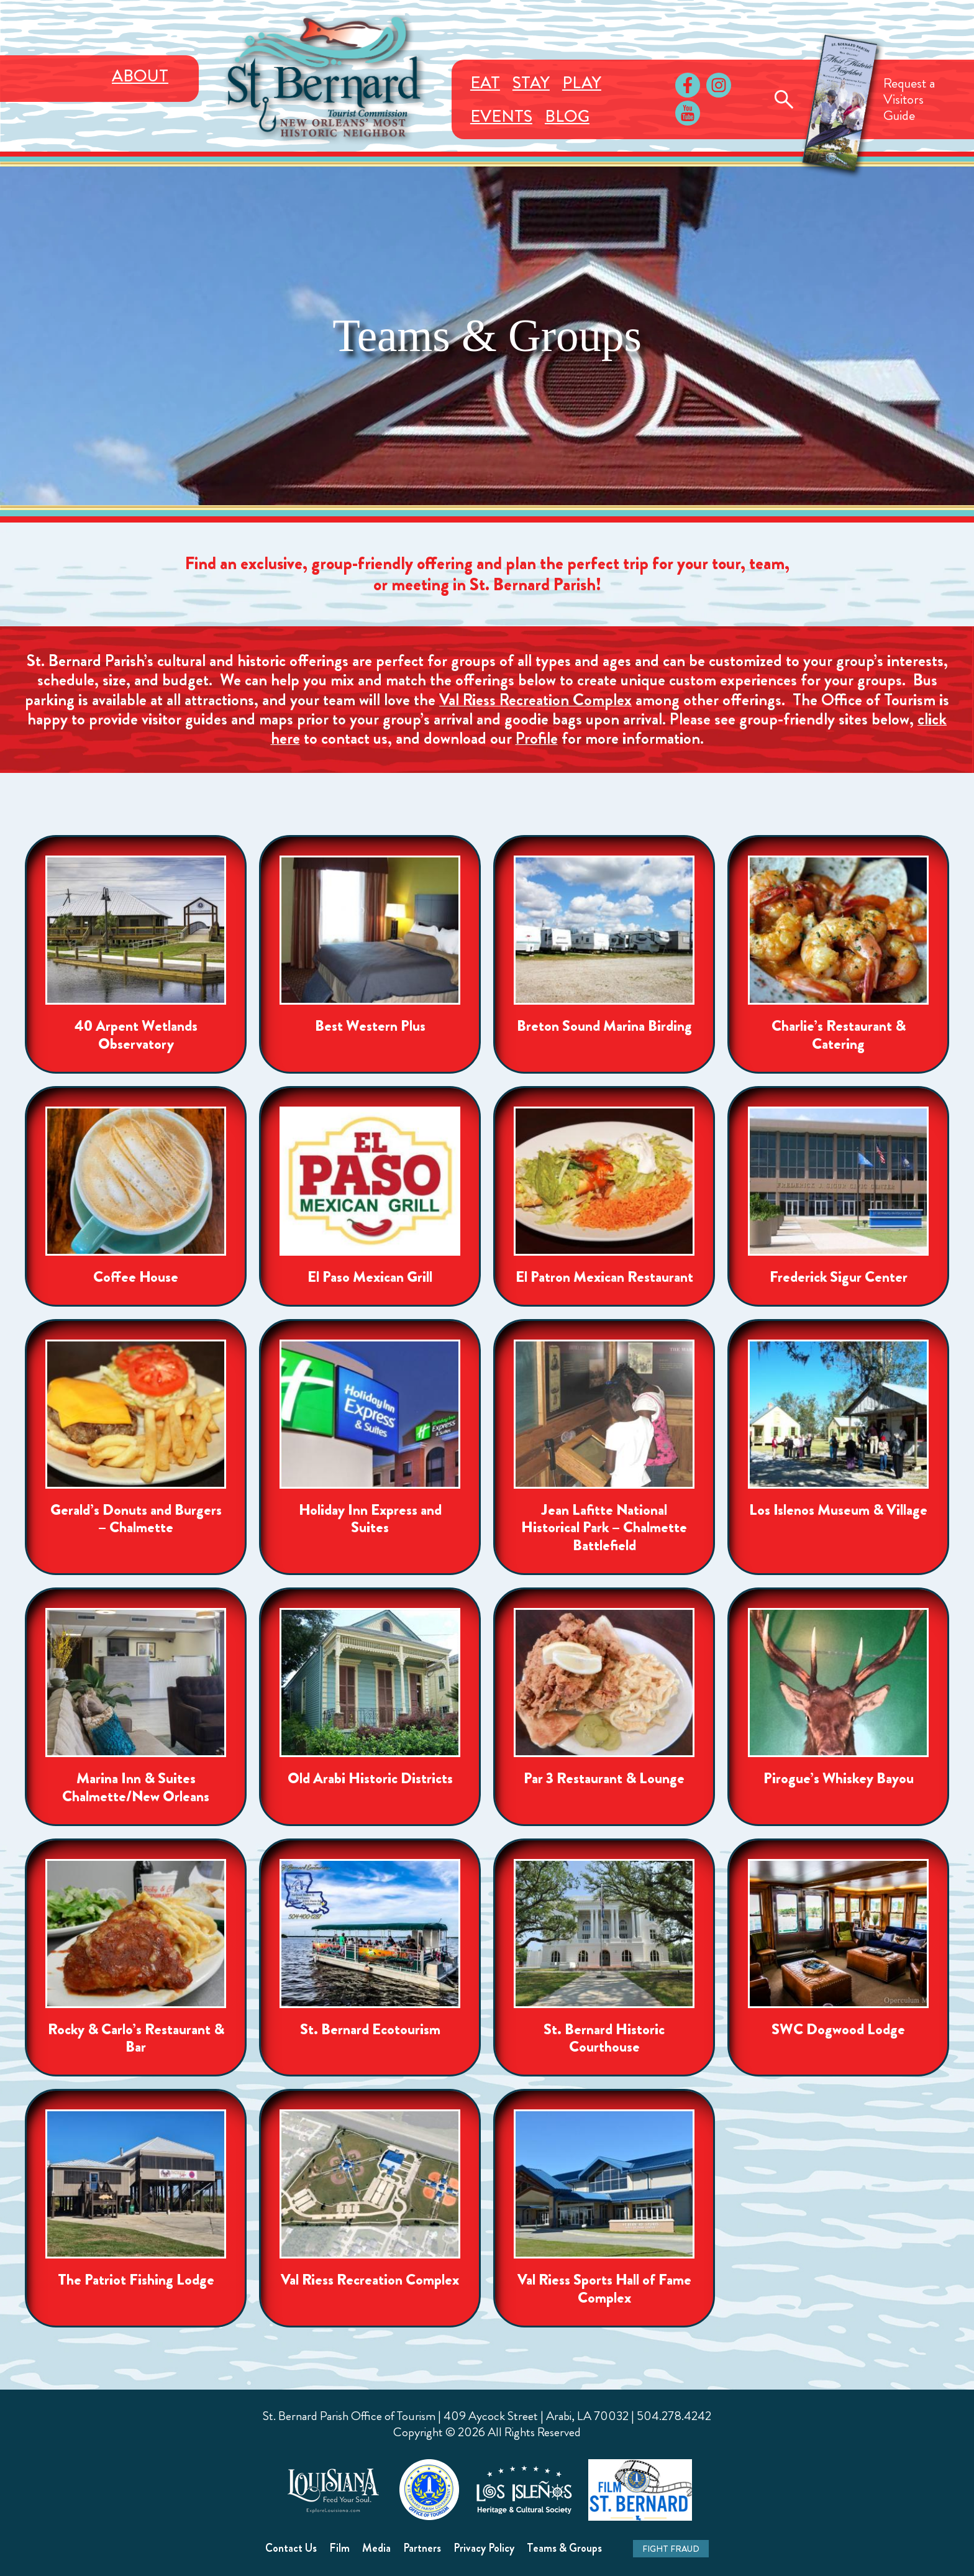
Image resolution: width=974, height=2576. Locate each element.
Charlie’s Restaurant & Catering (838, 1035)
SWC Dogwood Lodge (838, 2030)
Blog (567, 116)
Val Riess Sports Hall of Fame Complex (604, 2289)
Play (581, 82)
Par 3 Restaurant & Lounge (604, 1779)
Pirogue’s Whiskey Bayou (838, 1779)
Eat (485, 82)
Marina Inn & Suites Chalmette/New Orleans (135, 1788)
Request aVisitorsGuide (909, 99)
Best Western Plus (370, 1026)
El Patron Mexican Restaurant (604, 1277)
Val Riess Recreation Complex (535, 699)
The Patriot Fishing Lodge (136, 2280)
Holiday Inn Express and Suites (370, 1519)
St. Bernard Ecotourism (370, 2030)
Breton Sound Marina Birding (604, 1026)
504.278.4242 (674, 2416)
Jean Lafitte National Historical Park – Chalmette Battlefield (604, 1528)
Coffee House (135, 1277)
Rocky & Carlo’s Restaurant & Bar (136, 2039)
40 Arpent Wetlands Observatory (136, 1035)
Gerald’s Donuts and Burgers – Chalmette (136, 1519)
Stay (531, 82)
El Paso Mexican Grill (369, 1277)
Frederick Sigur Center (839, 1277)
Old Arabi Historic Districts (370, 1779)
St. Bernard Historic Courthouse (604, 2039)
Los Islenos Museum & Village (838, 1510)
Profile (537, 738)
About (140, 76)
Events (501, 116)
